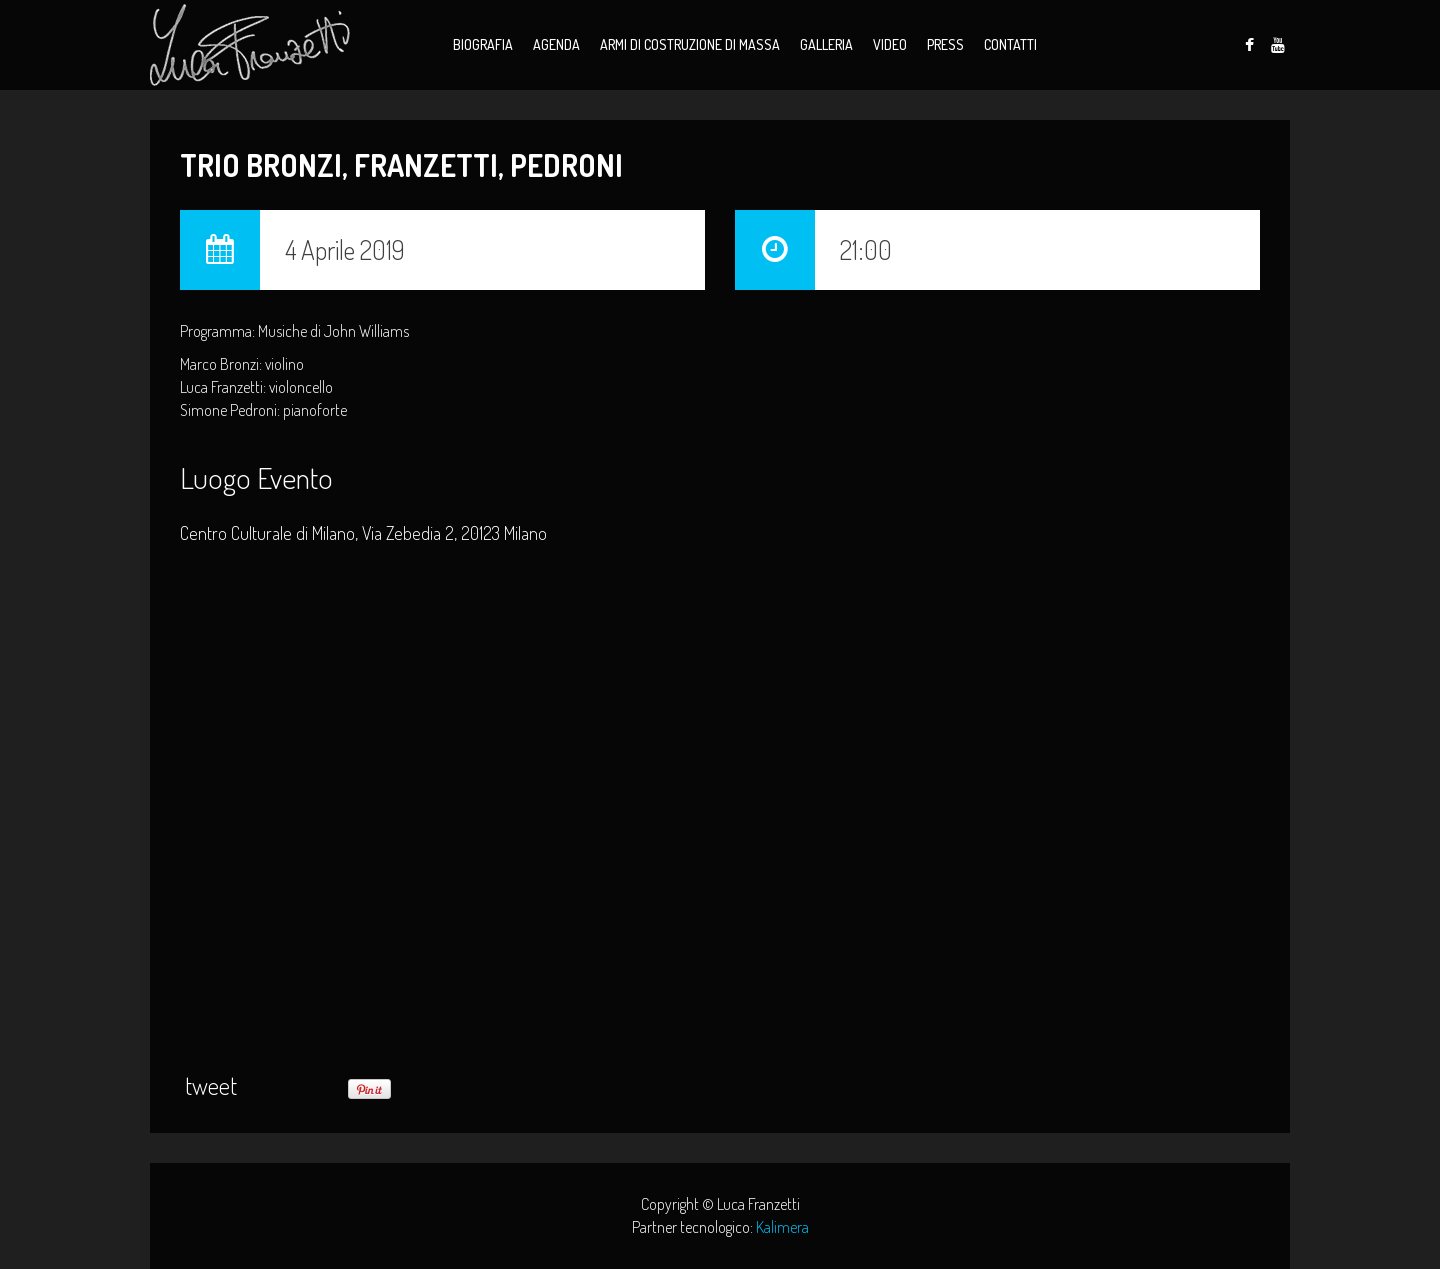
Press (945, 44)
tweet (211, 1085)
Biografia (483, 44)
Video (890, 44)
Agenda (556, 44)
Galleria (826, 44)
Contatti (1010, 44)
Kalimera (782, 1227)
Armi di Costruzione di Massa (690, 44)
